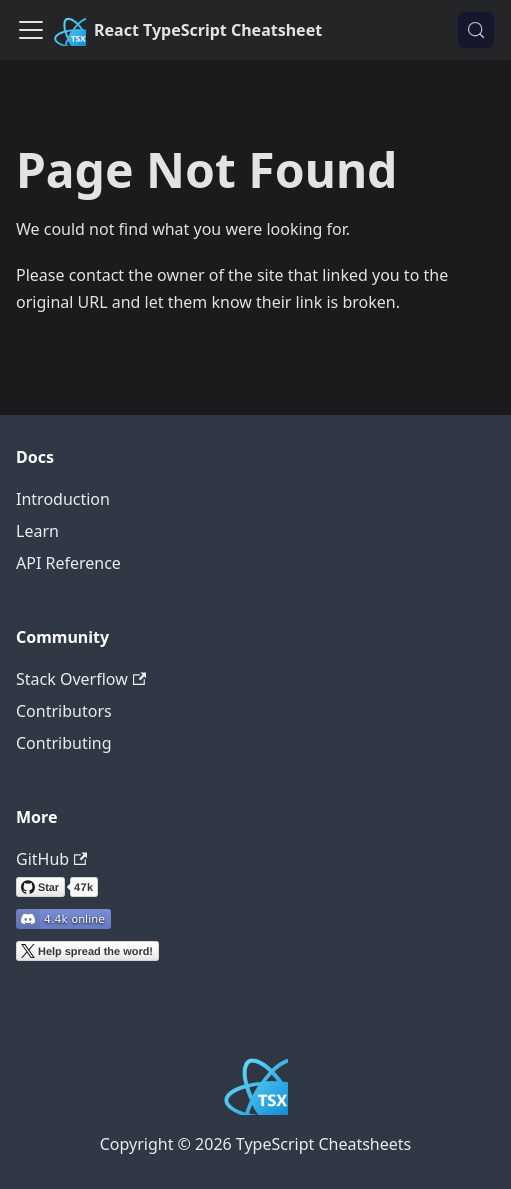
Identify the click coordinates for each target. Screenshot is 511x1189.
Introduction (63, 499)
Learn (37, 531)
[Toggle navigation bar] (31, 30)
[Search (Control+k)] (476, 30)
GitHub (51, 859)
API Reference (68, 563)
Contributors (64, 711)
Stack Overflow (81, 679)
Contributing (64, 743)
